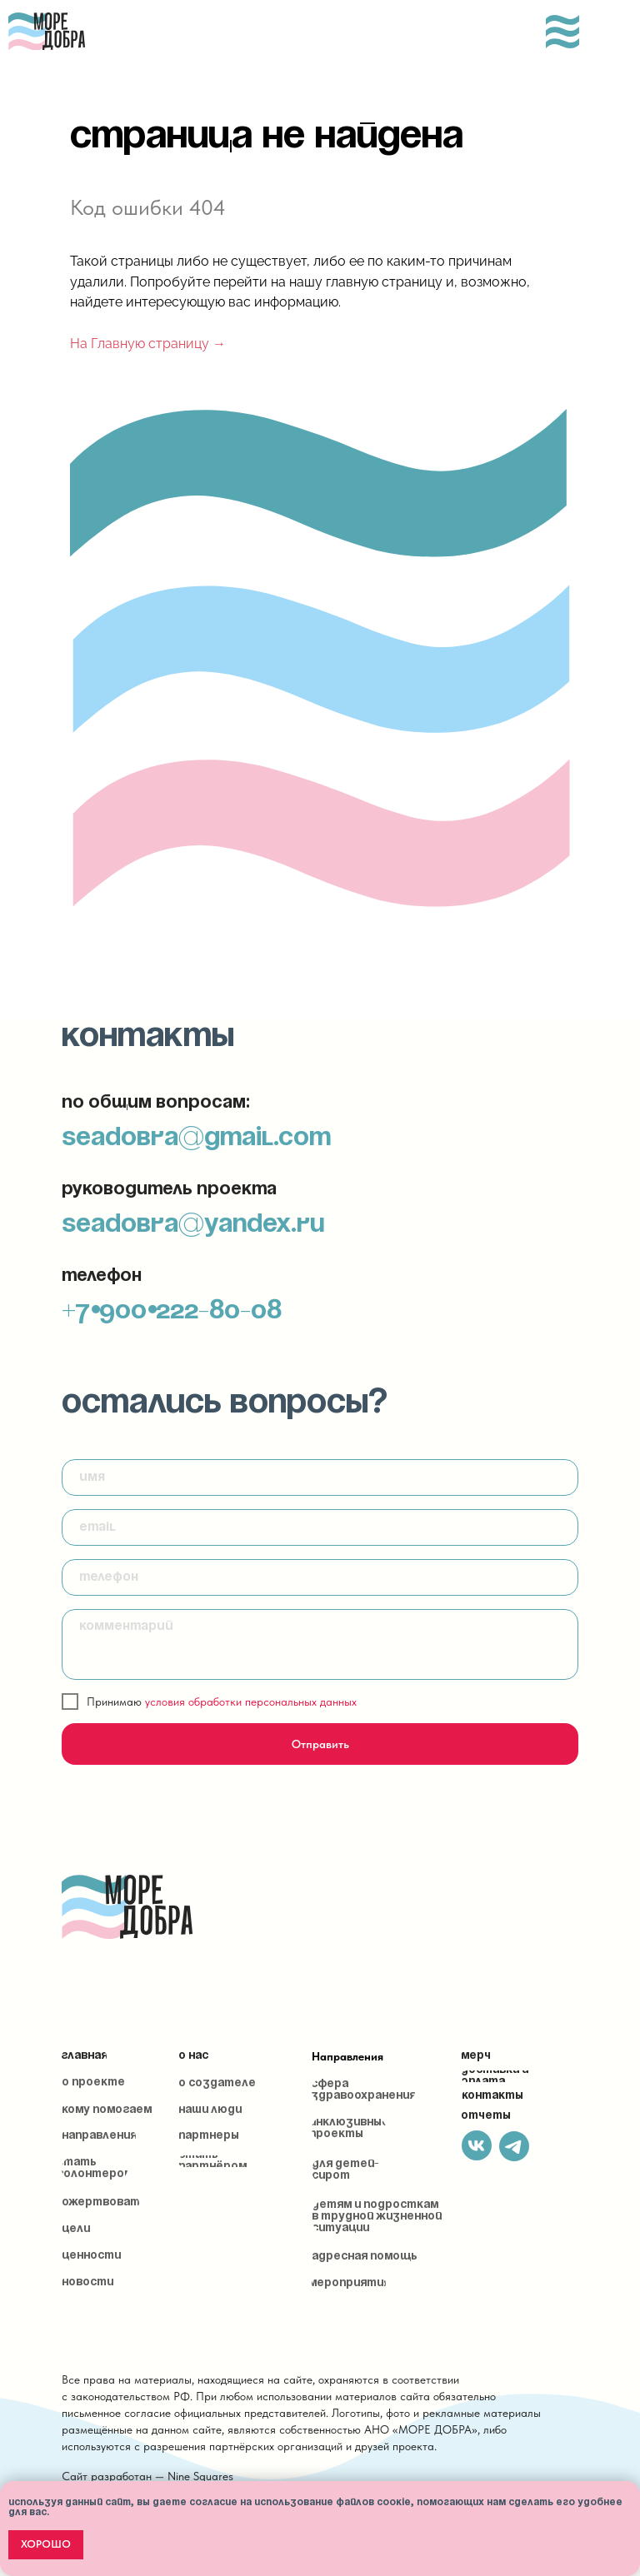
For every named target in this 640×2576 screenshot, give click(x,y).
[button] (95, 2168)
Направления (347, 2056)
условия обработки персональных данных (251, 1701)
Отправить (320, 1744)
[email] (320, 1527)
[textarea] (320, 1644)
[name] (320, 1477)
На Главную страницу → (148, 343)
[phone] (320, 1577)
